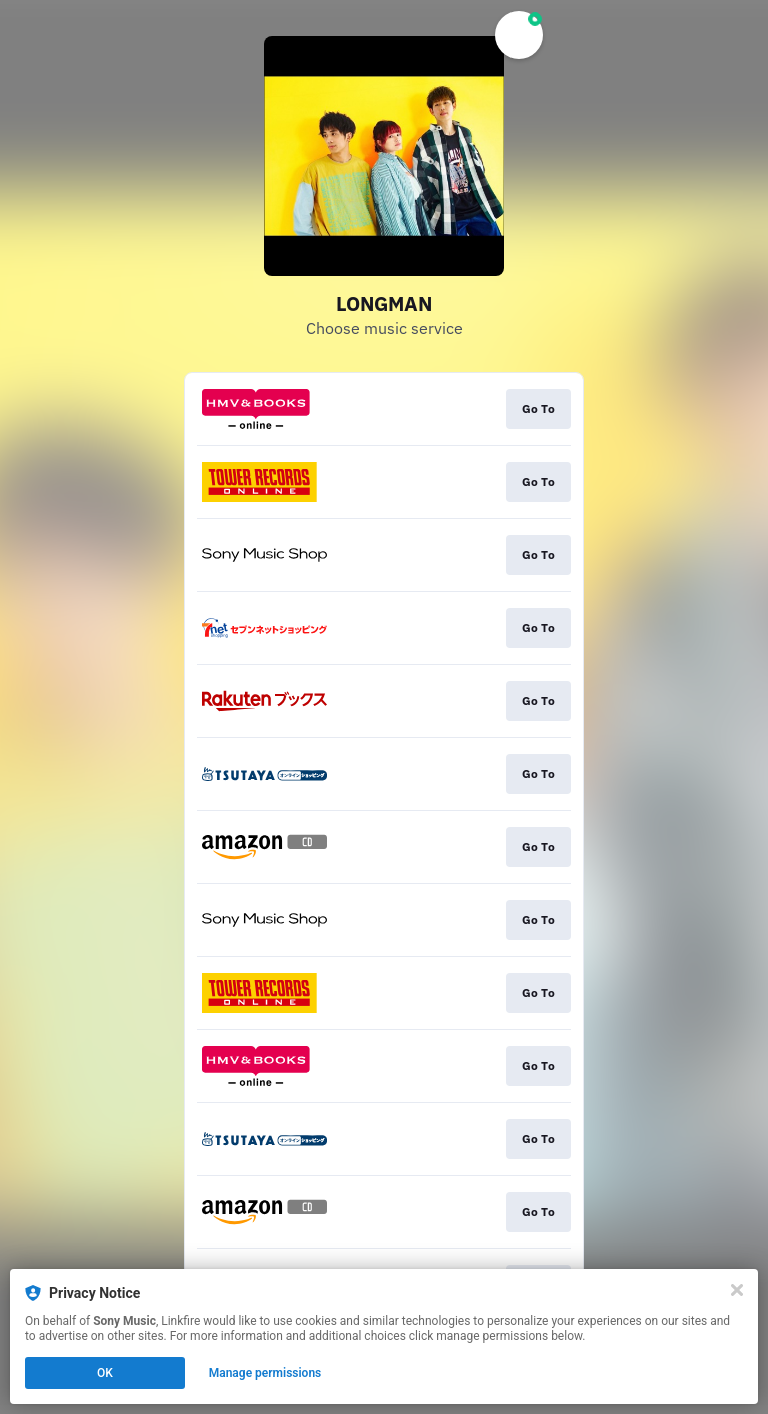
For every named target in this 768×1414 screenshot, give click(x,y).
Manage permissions (265, 1373)
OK (105, 1373)
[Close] (737, 1290)
